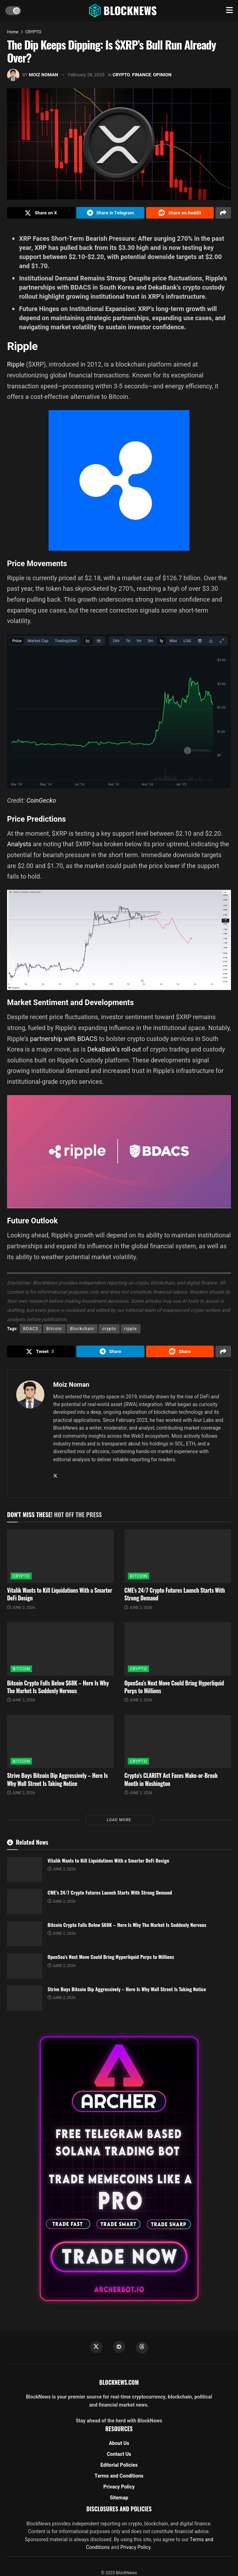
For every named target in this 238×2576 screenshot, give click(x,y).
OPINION (162, 74)
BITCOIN (138, 1580)
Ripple (16, 366)
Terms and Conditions (119, 2480)
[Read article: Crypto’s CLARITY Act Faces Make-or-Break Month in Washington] (177, 1745)
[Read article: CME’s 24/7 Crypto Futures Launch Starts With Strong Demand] (177, 1559)
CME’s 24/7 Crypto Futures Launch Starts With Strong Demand (174, 1598)
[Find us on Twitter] (95, 2351)
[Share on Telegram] (110, 213)
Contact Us (119, 2458)
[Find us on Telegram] (119, 2350)
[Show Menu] (229, 10)
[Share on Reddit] (180, 213)
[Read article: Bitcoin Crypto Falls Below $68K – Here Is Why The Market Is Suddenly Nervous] (60, 1652)
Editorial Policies (119, 2469)
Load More (119, 1823)
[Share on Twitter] (41, 213)
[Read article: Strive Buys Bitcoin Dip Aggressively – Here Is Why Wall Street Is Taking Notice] (60, 1745)
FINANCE (141, 74)
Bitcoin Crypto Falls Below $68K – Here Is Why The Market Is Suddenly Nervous (58, 1690)
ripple (130, 1330)
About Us (119, 2447)
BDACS (30, 1330)
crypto (109, 1330)
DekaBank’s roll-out (114, 1051)
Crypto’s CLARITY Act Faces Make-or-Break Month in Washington (171, 1783)
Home (12, 32)
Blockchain (82, 1330)
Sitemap (119, 2502)
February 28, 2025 (86, 74)
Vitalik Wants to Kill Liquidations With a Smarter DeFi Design (59, 1598)
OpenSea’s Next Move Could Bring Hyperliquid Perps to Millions (174, 1690)
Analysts (19, 845)
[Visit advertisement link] (119, 2172)
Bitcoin (54, 1330)
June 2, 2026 (21, 1611)
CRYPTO (33, 32)
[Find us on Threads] (143, 2351)
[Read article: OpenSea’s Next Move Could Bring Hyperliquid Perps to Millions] (177, 1652)
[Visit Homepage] (123, 11)
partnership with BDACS (63, 1040)
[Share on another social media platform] (223, 213)
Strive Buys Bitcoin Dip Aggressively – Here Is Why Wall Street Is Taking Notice (57, 1783)
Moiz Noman (43, 74)
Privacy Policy (119, 2491)
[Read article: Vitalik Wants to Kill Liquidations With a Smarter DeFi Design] (60, 1559)
